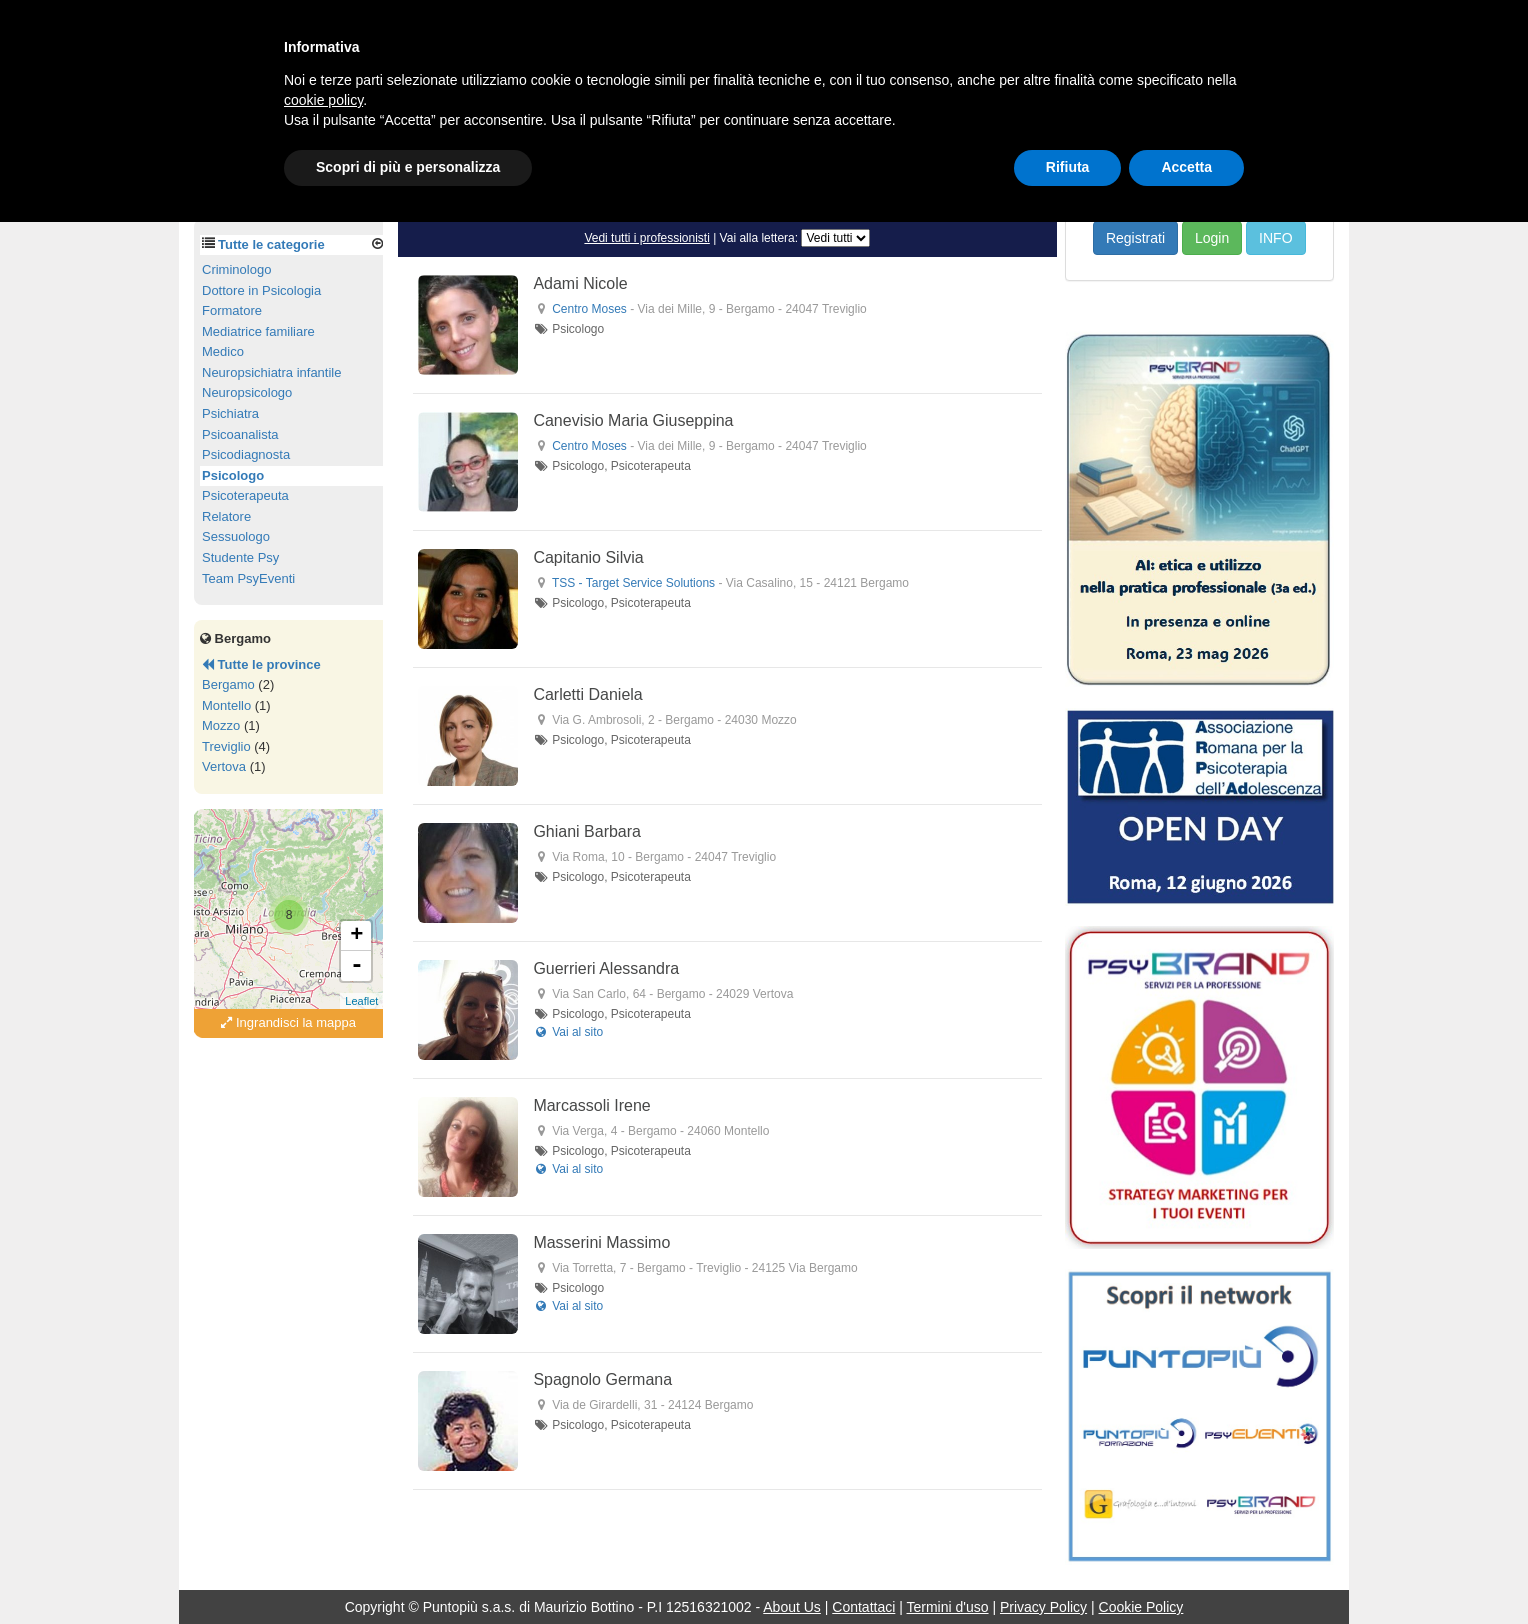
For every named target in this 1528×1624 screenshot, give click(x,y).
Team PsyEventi (248, 578)
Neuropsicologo (247, 392)
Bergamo (228, 684)
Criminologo (236, 269)
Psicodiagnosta (246, 454)
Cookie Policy (1141, 1607)
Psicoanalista (240, 434)
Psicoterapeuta (245, 495)
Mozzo (221, 725)
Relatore (226, 516)
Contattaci (863, 1607)
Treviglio (226, 746)
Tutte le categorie (271, 244)
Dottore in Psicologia (261, 290)
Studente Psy (240, 557)
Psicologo (233, 475)
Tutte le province (261, 664)
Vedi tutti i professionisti (646, 238)
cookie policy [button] (323, 100)
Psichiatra (230, 413)
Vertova (224, 766)
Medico (223, 351)
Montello (226, 705)
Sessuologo (236, 536)
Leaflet (361, 1001)
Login (1212, 238)
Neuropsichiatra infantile (271, 372)
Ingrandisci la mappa (288, 1022)
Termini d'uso (948, 1607)
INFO (1275, 238)
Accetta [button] (1186, 167)
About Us (792, 1607)
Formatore (232, 310)
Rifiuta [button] (1068, 167)
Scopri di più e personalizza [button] (408, 167)
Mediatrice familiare (258, 331)
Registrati (1135, 238)
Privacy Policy (1043, 1607)
